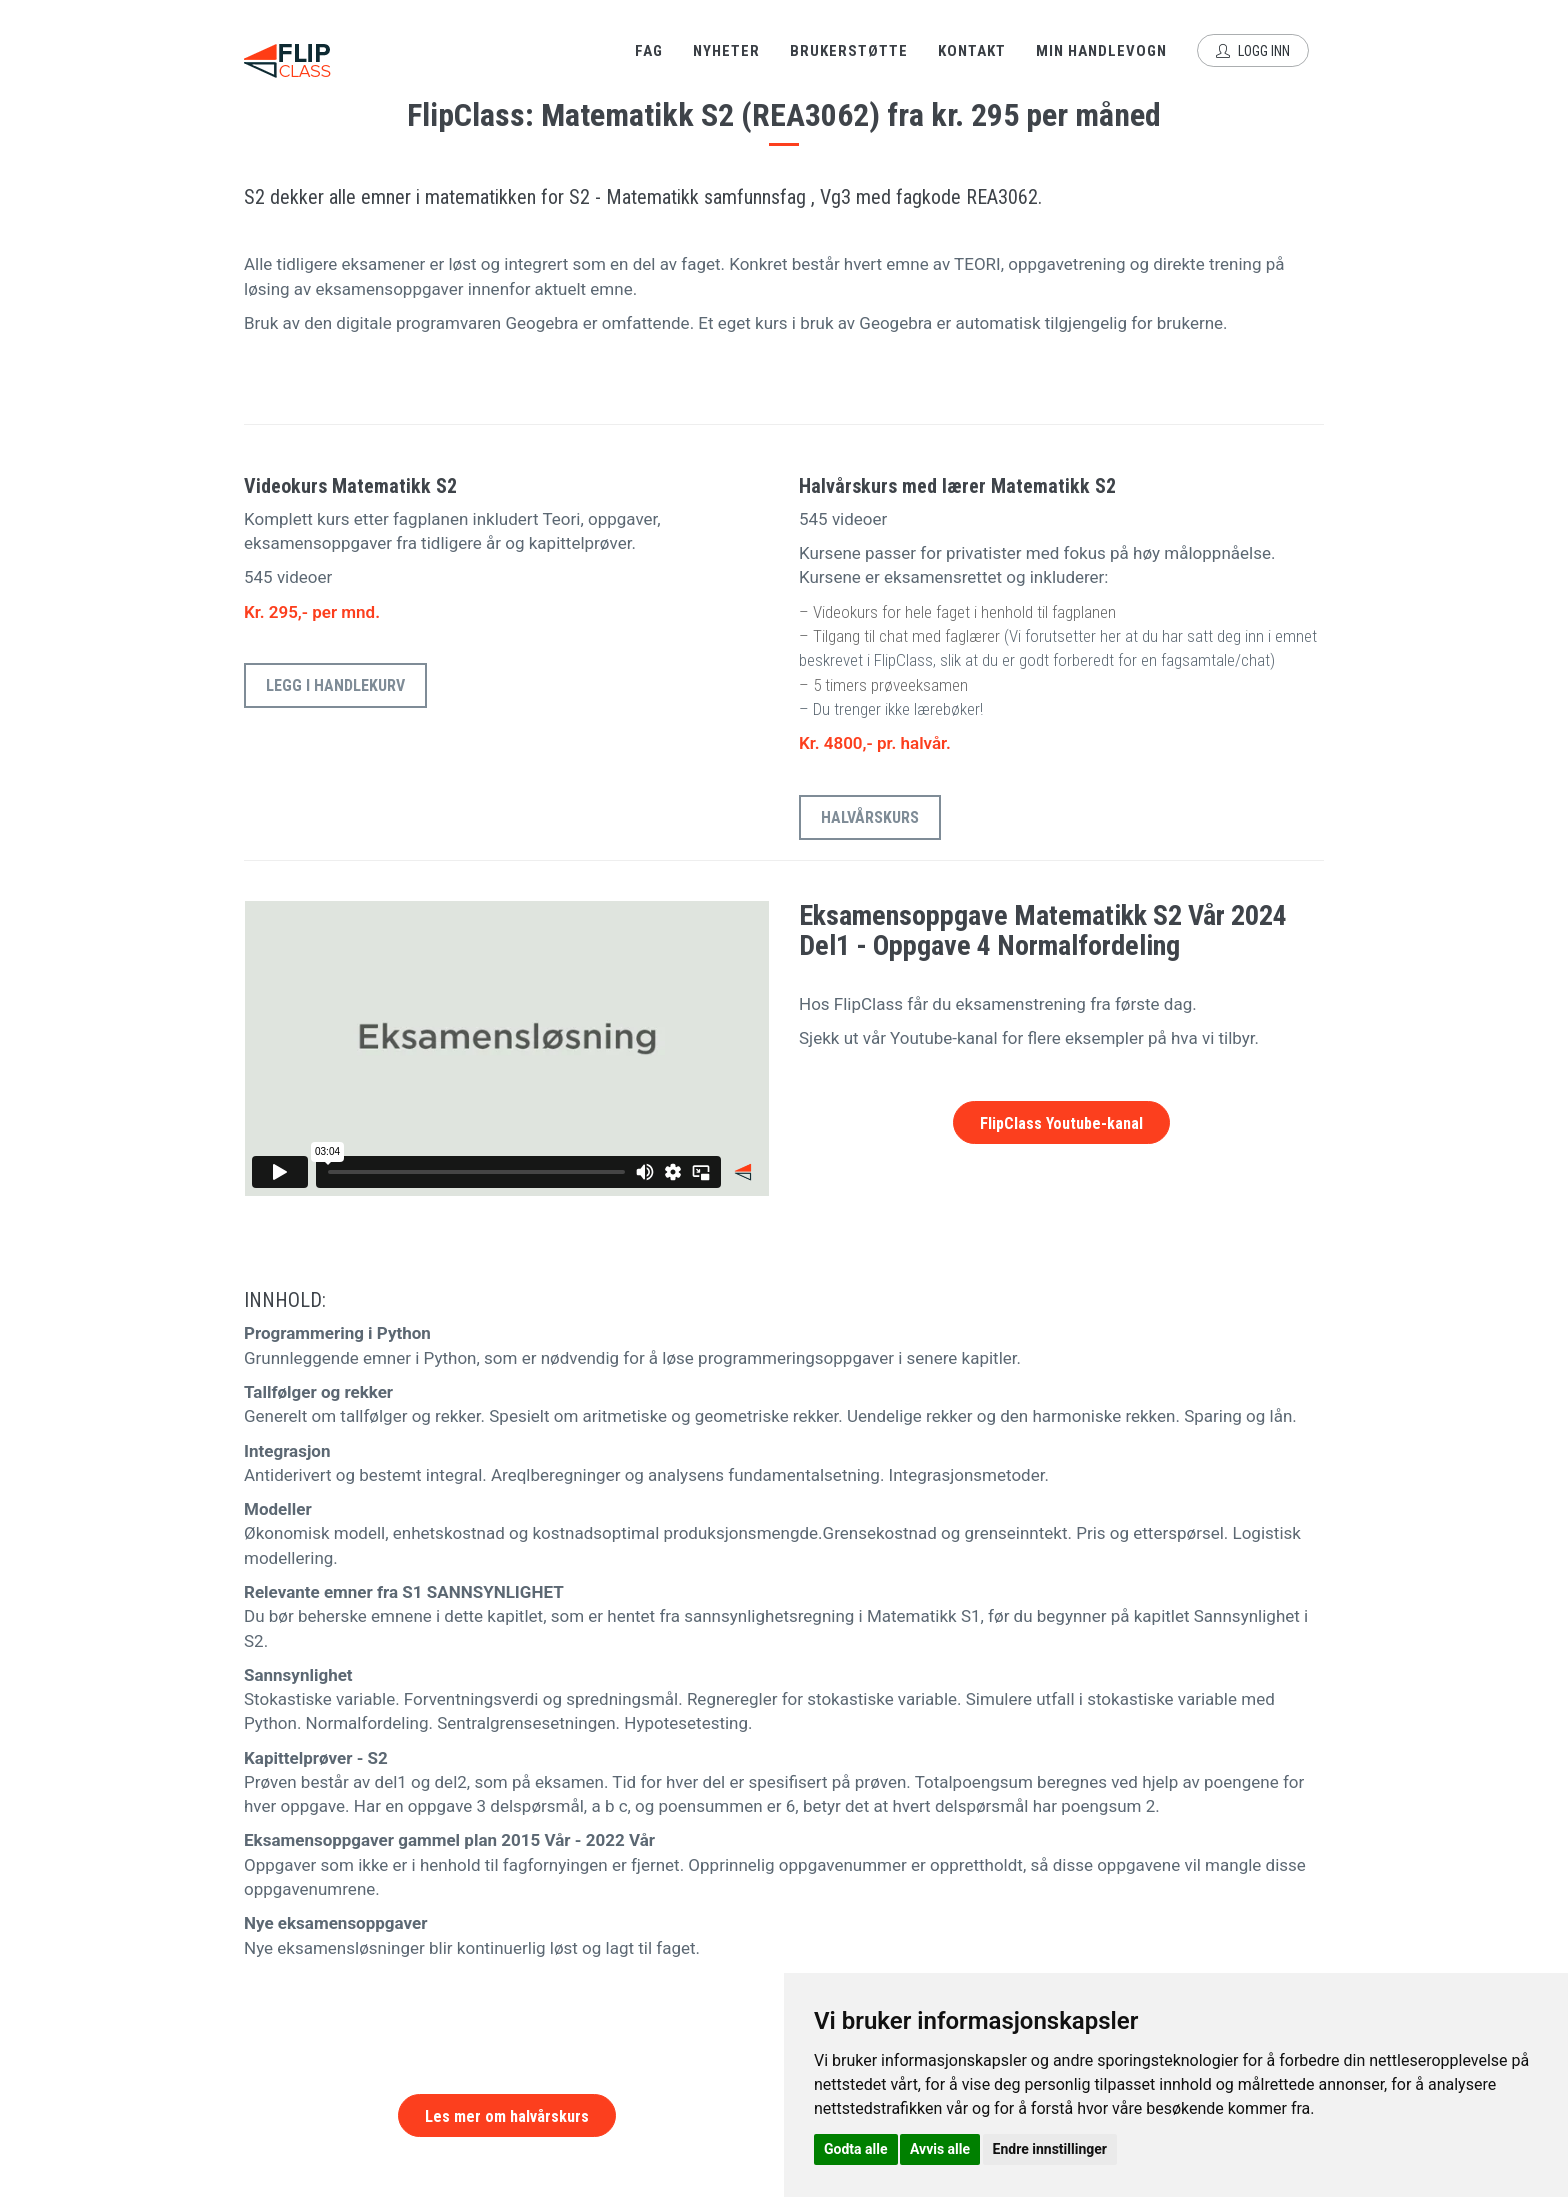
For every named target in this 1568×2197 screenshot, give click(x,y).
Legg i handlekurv (335, 685)
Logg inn (1253, 51)
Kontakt (972, 51)
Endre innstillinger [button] (1050, 2149)
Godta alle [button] (856, 2149)
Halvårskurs (870, 817)
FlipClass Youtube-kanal (1061, 1123)
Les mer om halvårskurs (507, 2116)
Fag (649, 51)
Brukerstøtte (849, 51)
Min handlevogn (1101, 51)
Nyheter (726, 51)
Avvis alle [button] (940, 2149)
